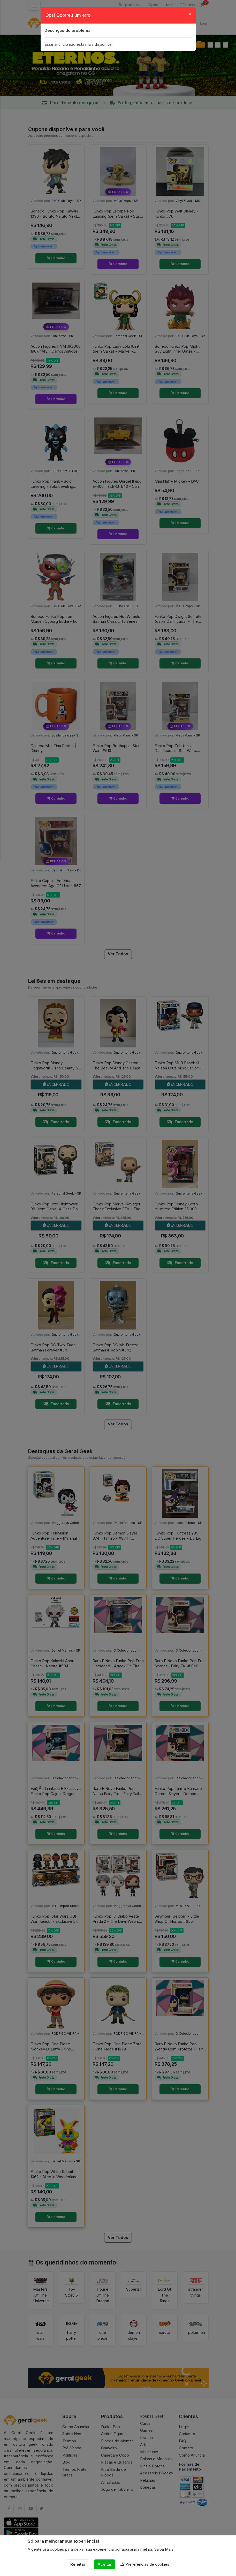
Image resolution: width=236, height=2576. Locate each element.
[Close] (190, 13)
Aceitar (104, 2564)
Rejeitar (77, 2564)
